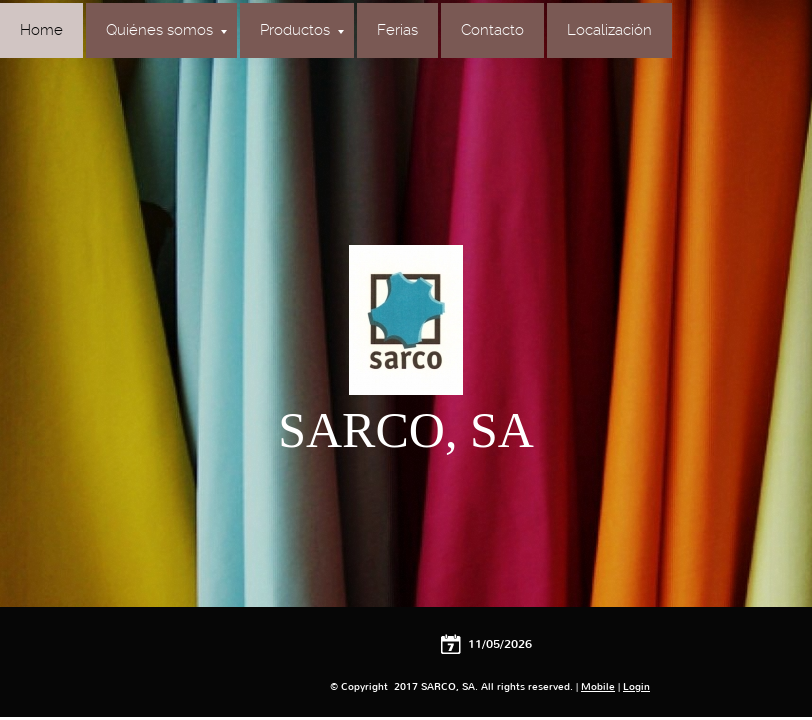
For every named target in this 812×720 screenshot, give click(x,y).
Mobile (598, 686)
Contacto (492, 30)
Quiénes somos (166, 30)
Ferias (397, 30)
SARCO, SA (406, 430)
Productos (302, 30)
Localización (609, 30)
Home (41, 30)
